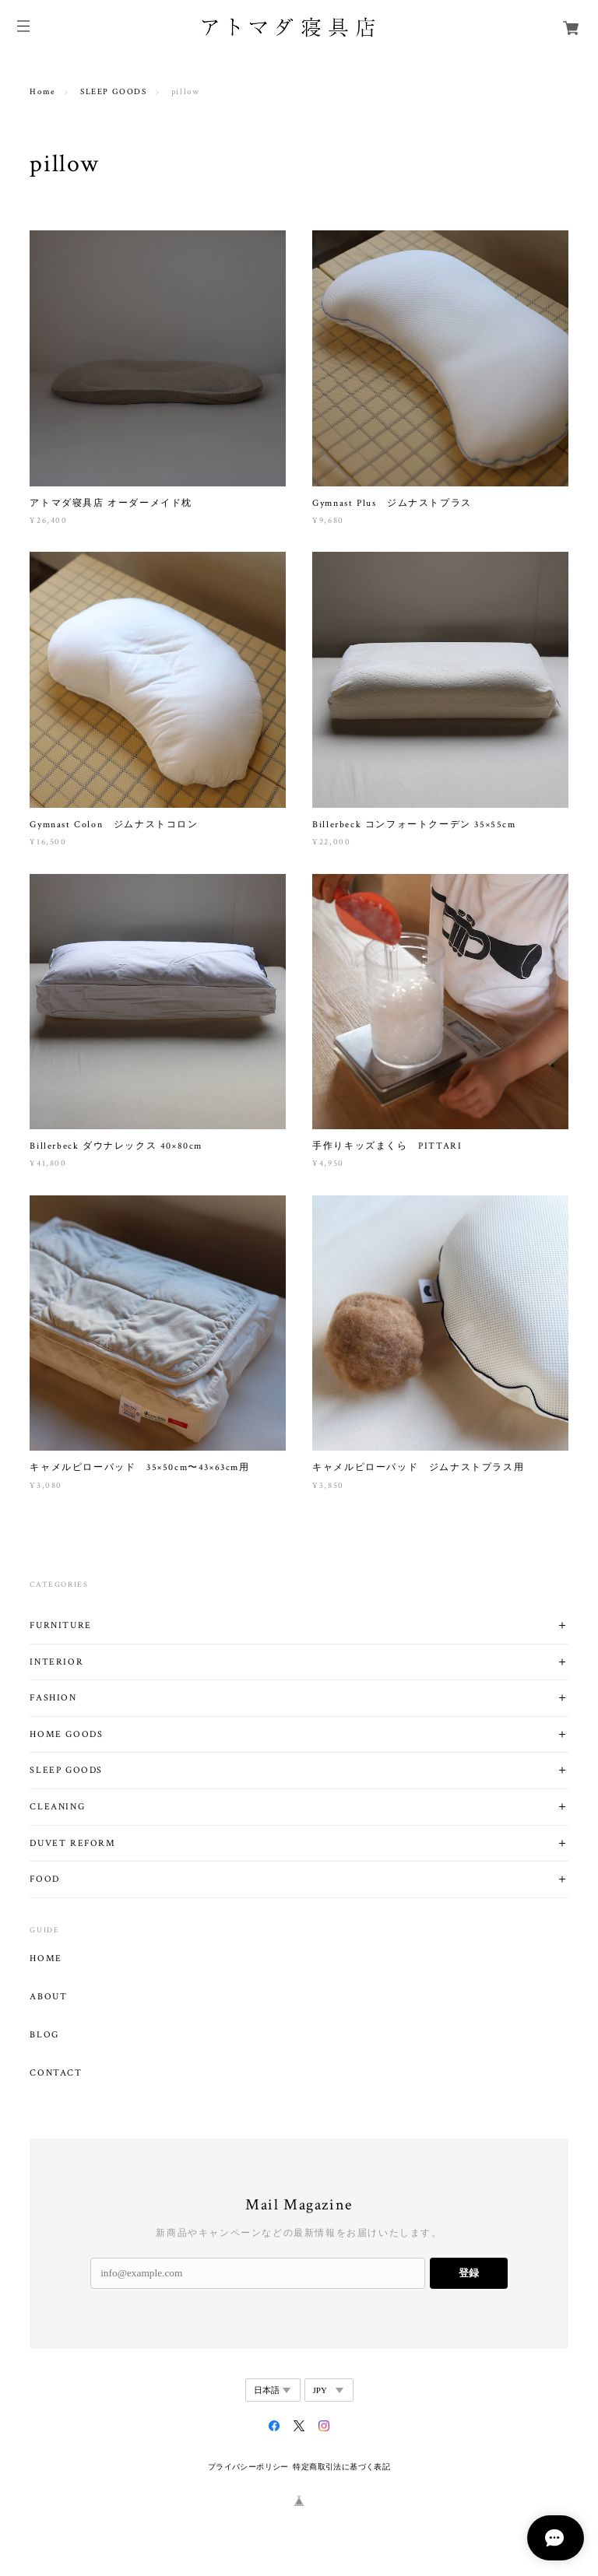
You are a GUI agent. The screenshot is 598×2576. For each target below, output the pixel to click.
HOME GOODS (66, 1734)
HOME (46, 1958)
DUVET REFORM (72, 1843)
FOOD (44, 1879)
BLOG (44, 2035)
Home (42, 91)
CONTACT (56, 2073)
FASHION (53, 1698)
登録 (469, 2273)
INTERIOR (56, 1662)
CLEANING (57, 1807)
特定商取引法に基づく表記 (341, 2466)
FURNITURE (60, 1625)
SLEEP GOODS (113, 91)
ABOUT (48, 1997)
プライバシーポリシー (248, 2466)
